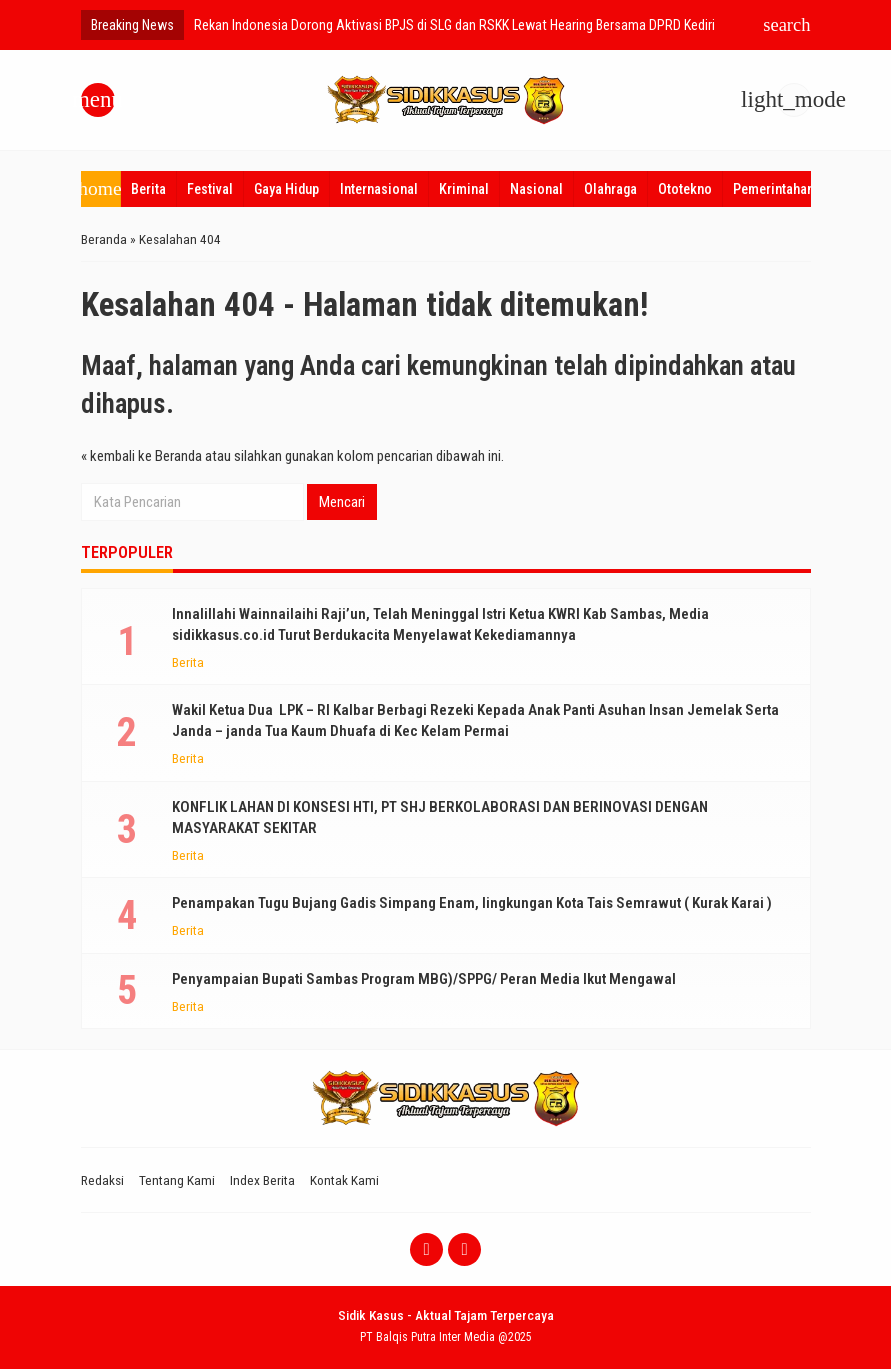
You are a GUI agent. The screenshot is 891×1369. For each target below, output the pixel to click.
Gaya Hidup (286, 189)
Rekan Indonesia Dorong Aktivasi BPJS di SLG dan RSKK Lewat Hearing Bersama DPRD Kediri (454, 25)
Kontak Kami (344, 1180)
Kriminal (464, 189)
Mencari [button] (342, 502)
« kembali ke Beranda (141, 456)
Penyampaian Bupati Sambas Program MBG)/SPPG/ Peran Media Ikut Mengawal (424, 979)
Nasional (536, 189)
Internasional (379, 189)
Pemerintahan (773, 189)
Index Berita (262, 1180)
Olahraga (610, 189)
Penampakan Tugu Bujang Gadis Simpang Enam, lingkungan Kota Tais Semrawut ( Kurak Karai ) (472, 903)
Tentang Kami (177, 1180)
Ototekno (685, 189)
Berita (148, 189)
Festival (210, 189)
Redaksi (102, 1180)
